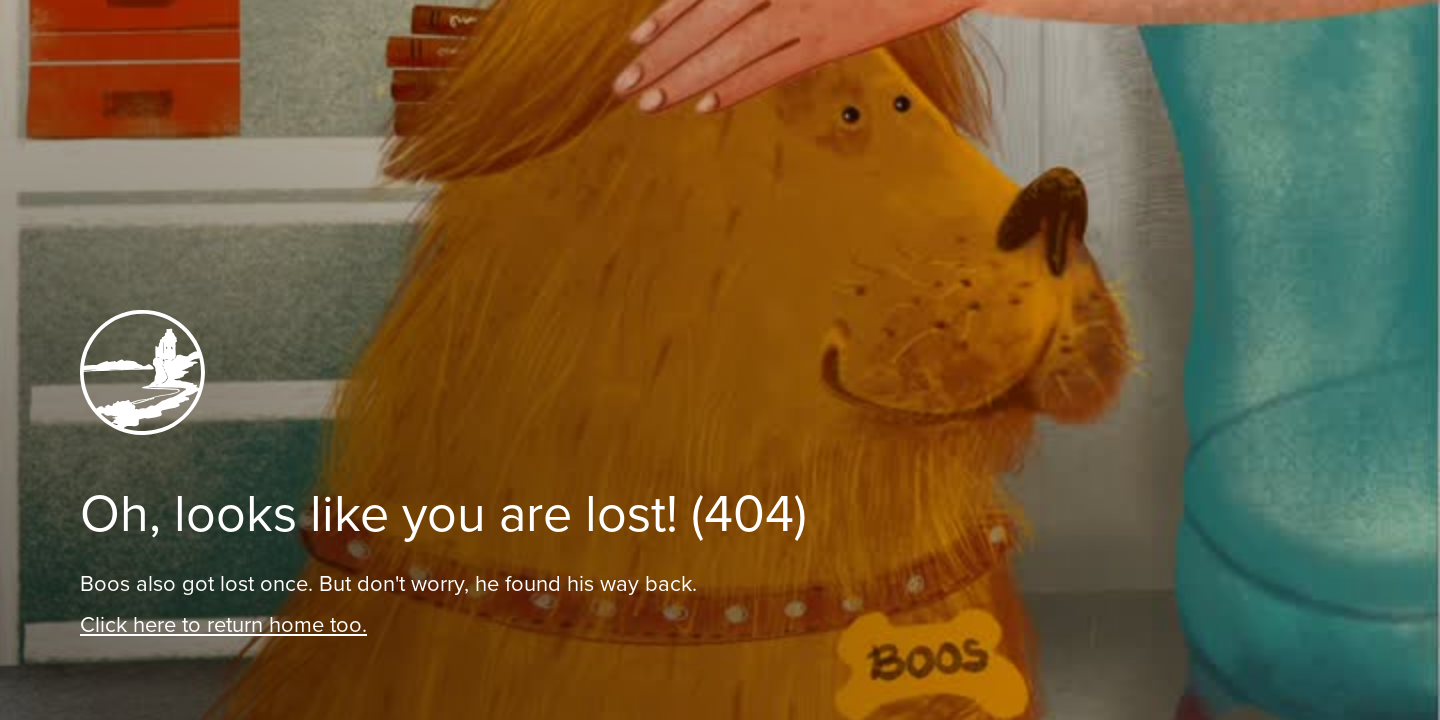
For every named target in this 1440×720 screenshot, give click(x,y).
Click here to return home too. (223, 624)
